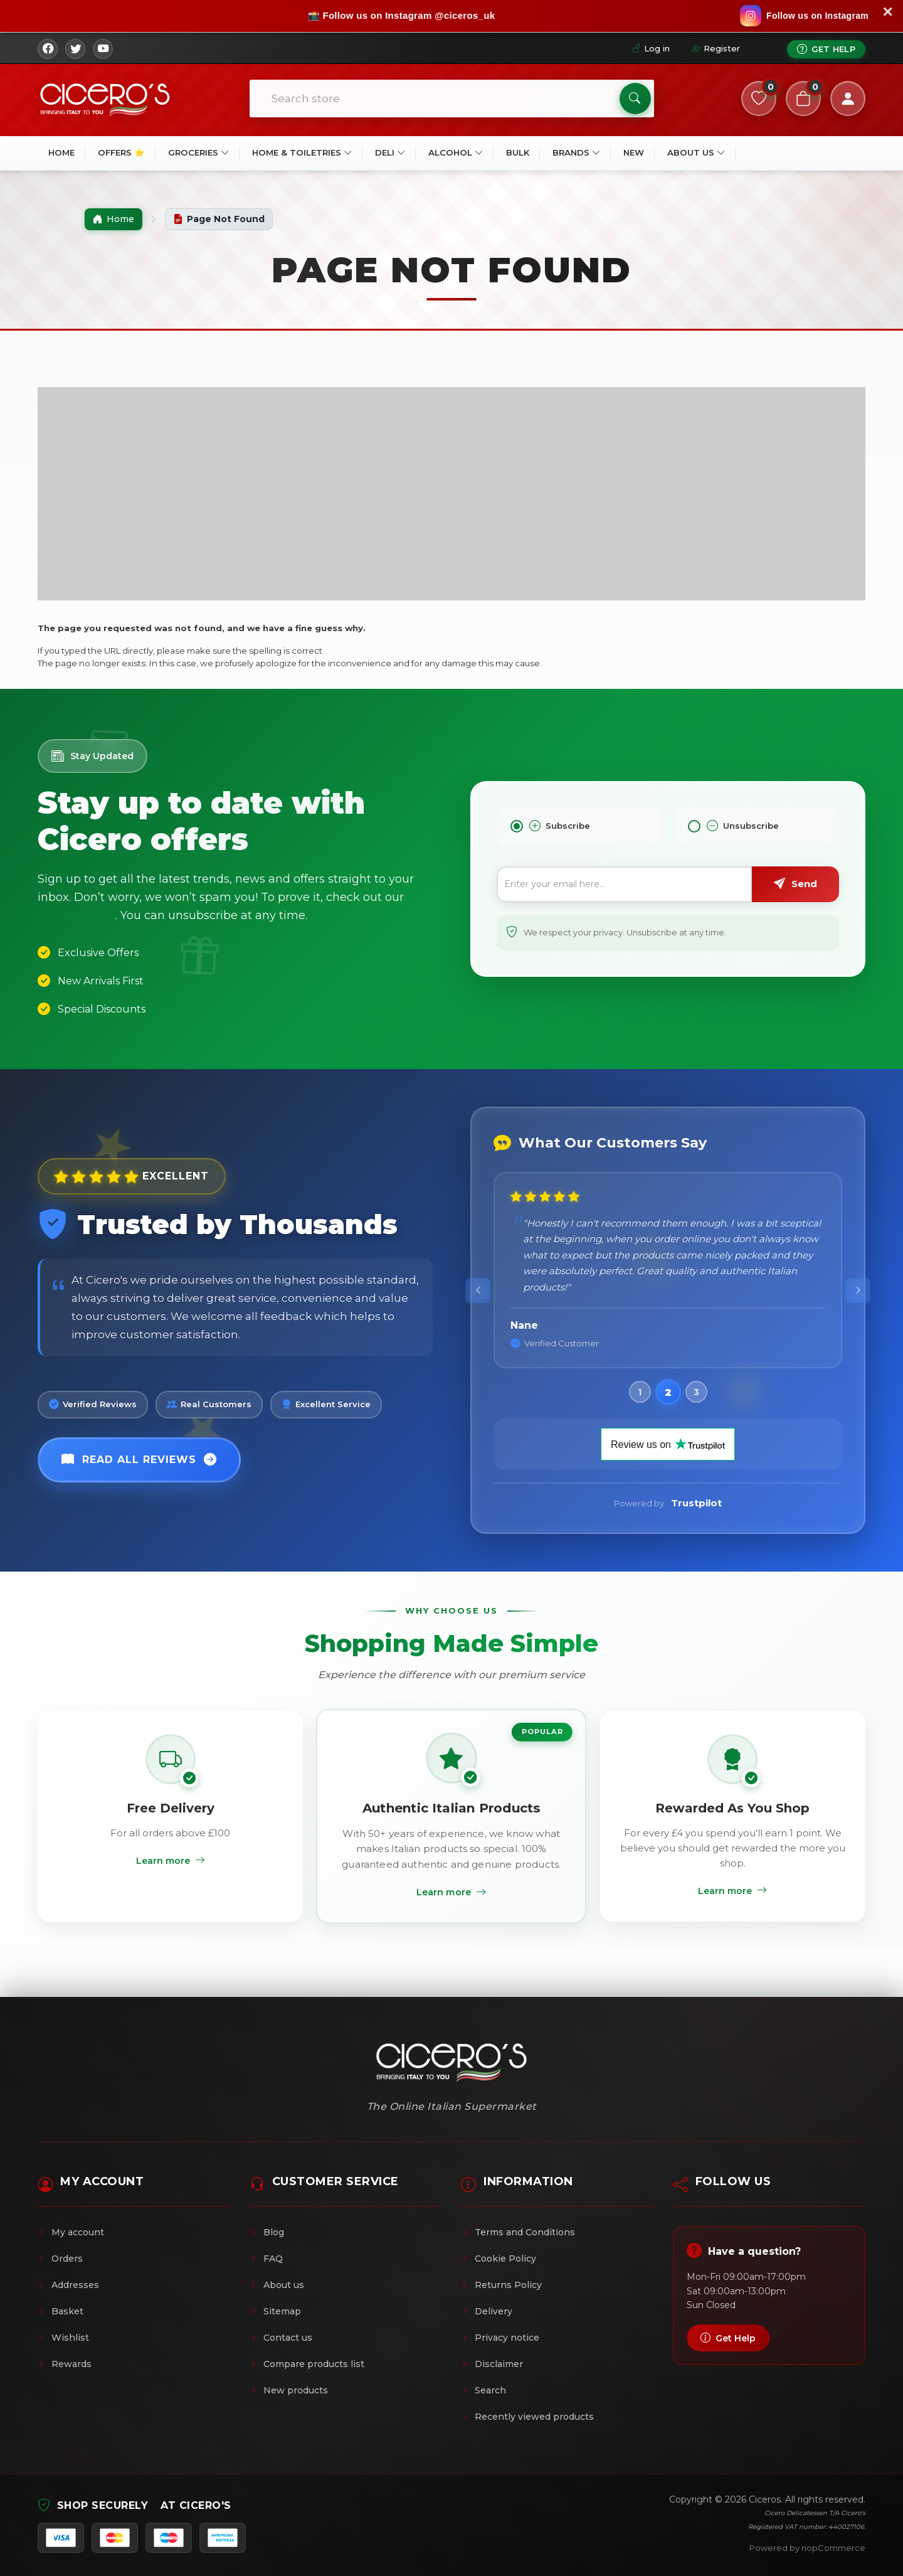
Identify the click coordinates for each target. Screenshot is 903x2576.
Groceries (198, 152)
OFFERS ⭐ (121, 152)
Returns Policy (501, 2285)
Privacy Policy (76, 915)
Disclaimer (492, 2364)
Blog (267, 2232)
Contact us (281, 2337)
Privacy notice (500, 2337)
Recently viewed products (527, 2416)
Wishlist (63, 2337)
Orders (60, 2258)
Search (483, 2390)
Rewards (65, 2364)
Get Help (826, 49)
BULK (517, 152)
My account (71, 2232)
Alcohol (455, 152)
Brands (576, 152)
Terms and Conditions (518, 2232)
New (633, 152)
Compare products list (307, 2364)
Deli (390, 152)
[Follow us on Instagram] (804, 15)
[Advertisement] (451, 494)
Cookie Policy (498, 2258)
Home (61, 152)
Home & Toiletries (302, 152)
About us (277, 2285)
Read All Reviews (139, 1459)
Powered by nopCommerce (807, 2548)
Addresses (68, 2285)
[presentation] (477, 1290)
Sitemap (275, 2311)
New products (289, 2390)
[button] (639, 1392)
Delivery (486, 2311)
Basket (60, 2311)
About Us (696, 152)
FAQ (266, 2258)
